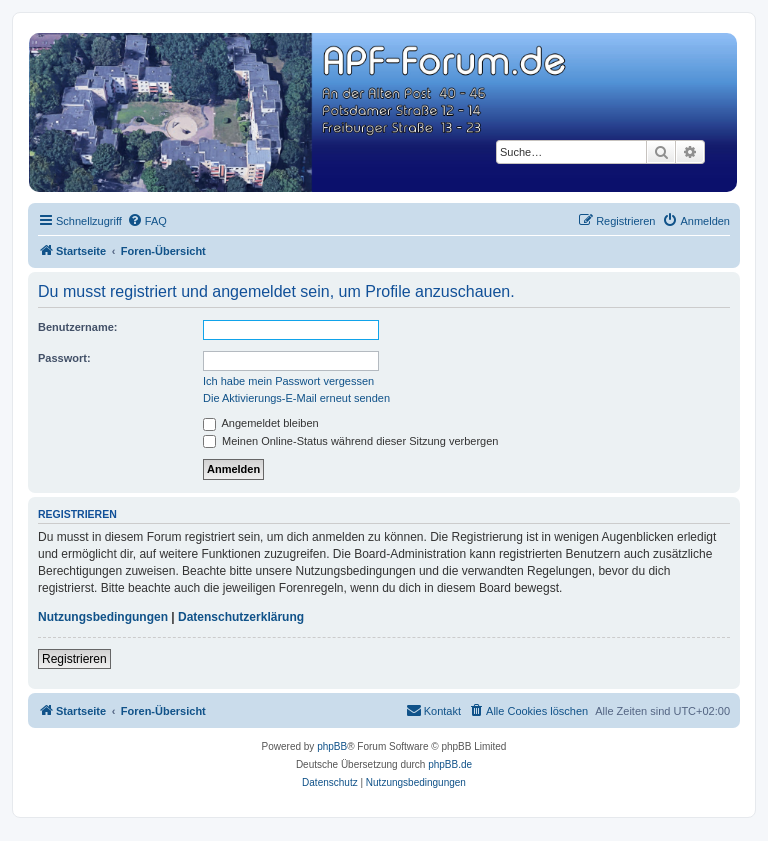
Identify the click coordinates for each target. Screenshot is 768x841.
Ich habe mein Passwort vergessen (288, 381)
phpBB (332, 746)
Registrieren (74, 659)
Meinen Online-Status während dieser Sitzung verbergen (350, 441)
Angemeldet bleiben (261, 423)
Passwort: (64, 358)
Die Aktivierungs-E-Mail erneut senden (296, 398)
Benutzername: (77, 327)
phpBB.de (450, 764)
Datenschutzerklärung (241, 617)
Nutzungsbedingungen (103, 617)
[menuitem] (147, 221)
